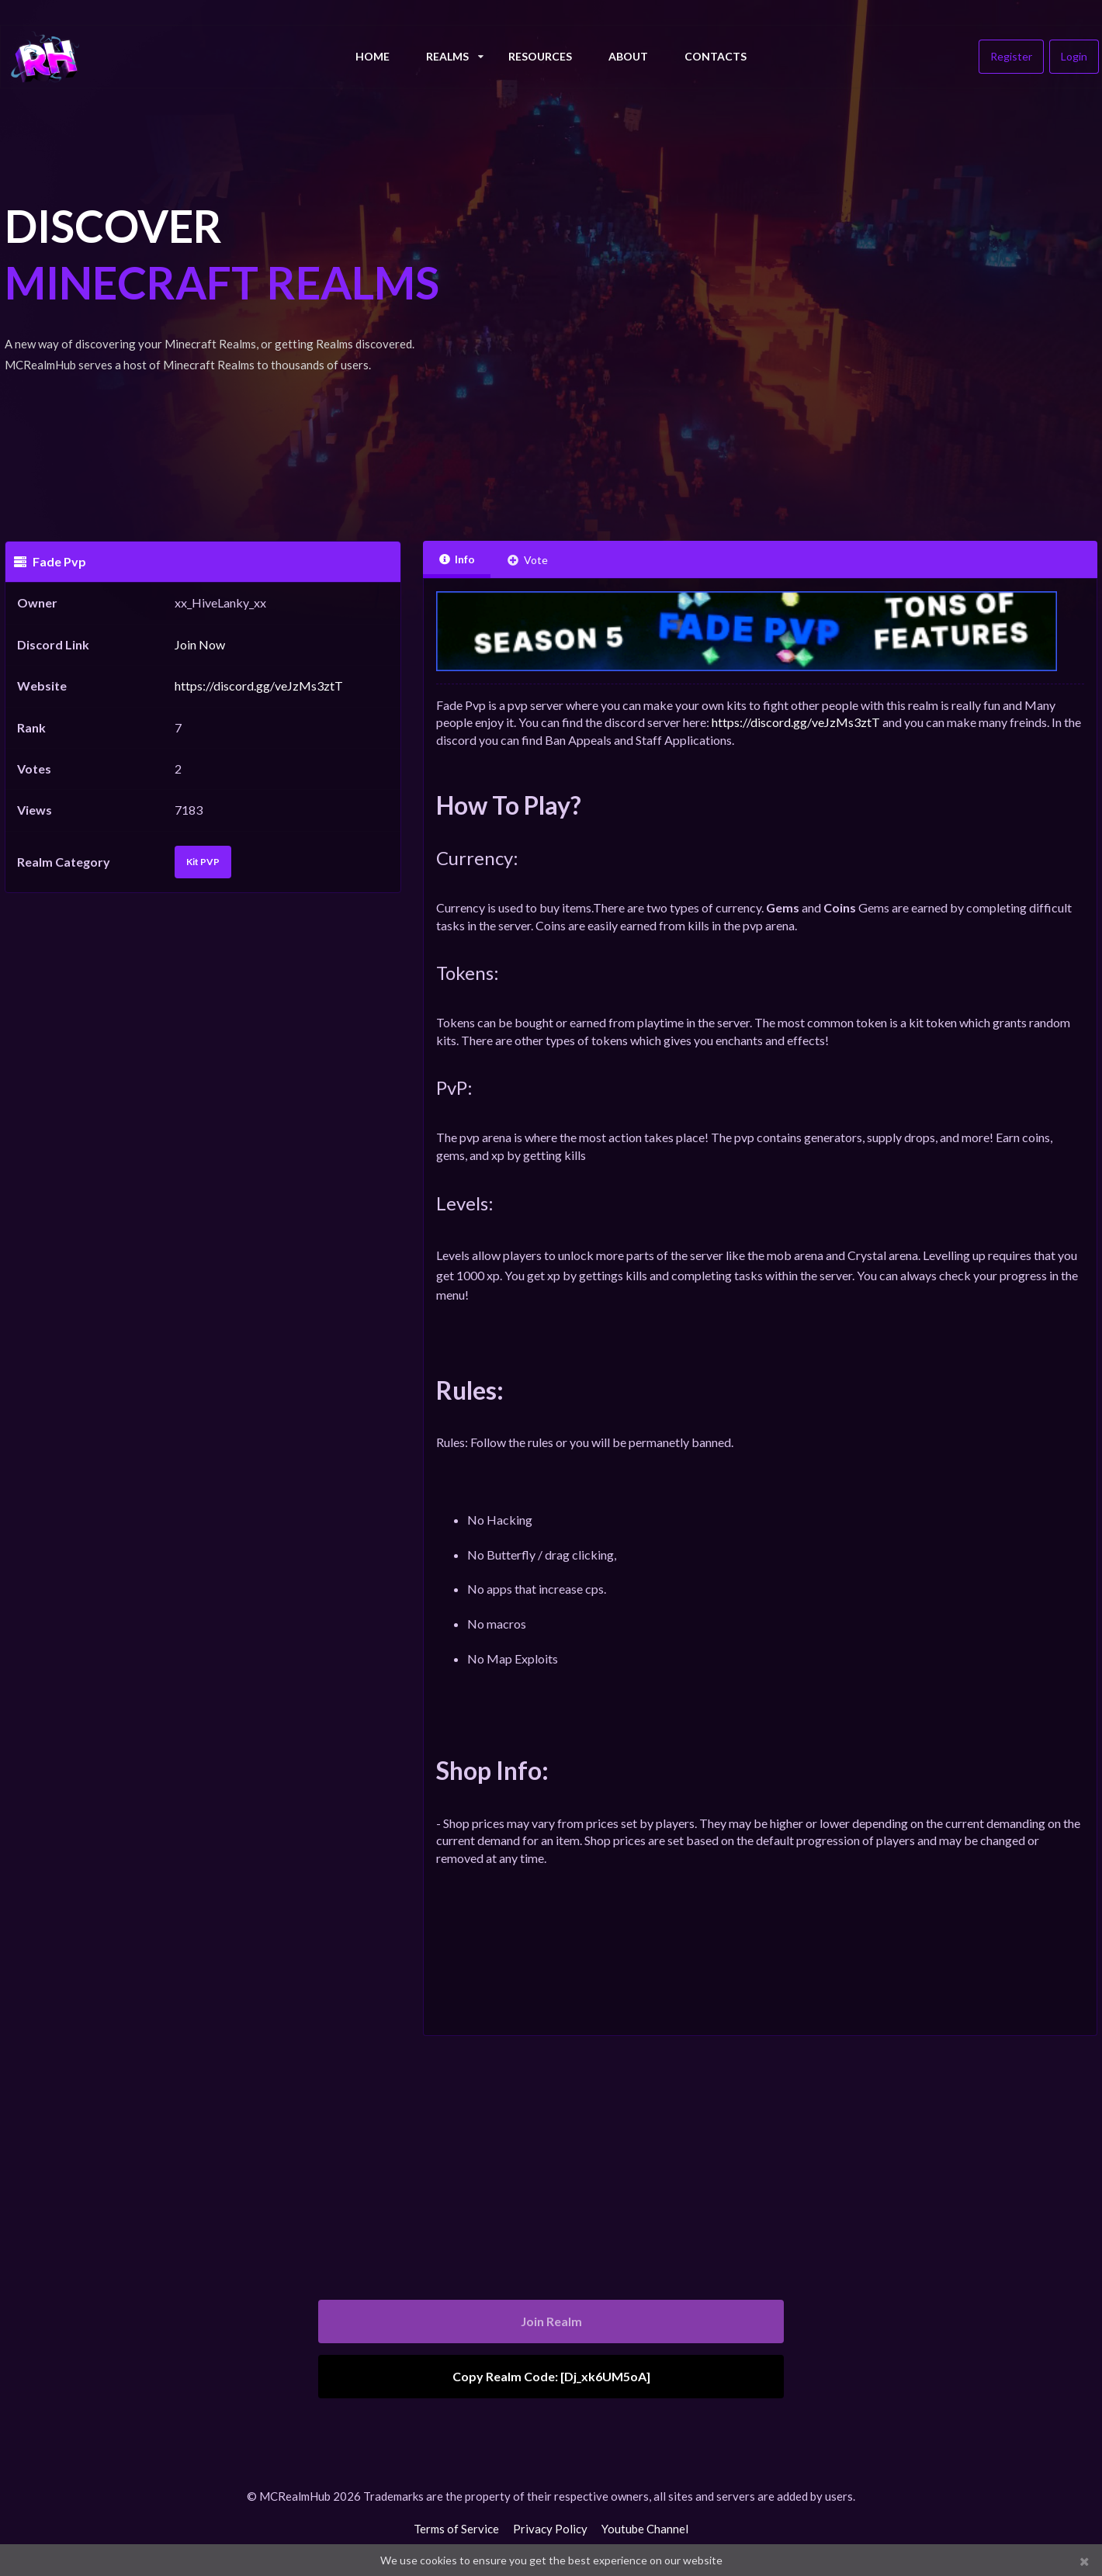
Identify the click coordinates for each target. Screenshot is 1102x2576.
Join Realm (551, 2321)
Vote (527, 559)
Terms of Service (456, 2529)
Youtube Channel (644, 2529)
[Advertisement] (760, 310)
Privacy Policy (550, 2529)
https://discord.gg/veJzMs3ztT (259, 685)
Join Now (200, 644)
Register (1011, 56)
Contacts (715, 56)
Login (1074, 56)
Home (372, 56)
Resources (540, 56)
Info (457, 559)
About (628, 56)
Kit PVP (203, 861)
